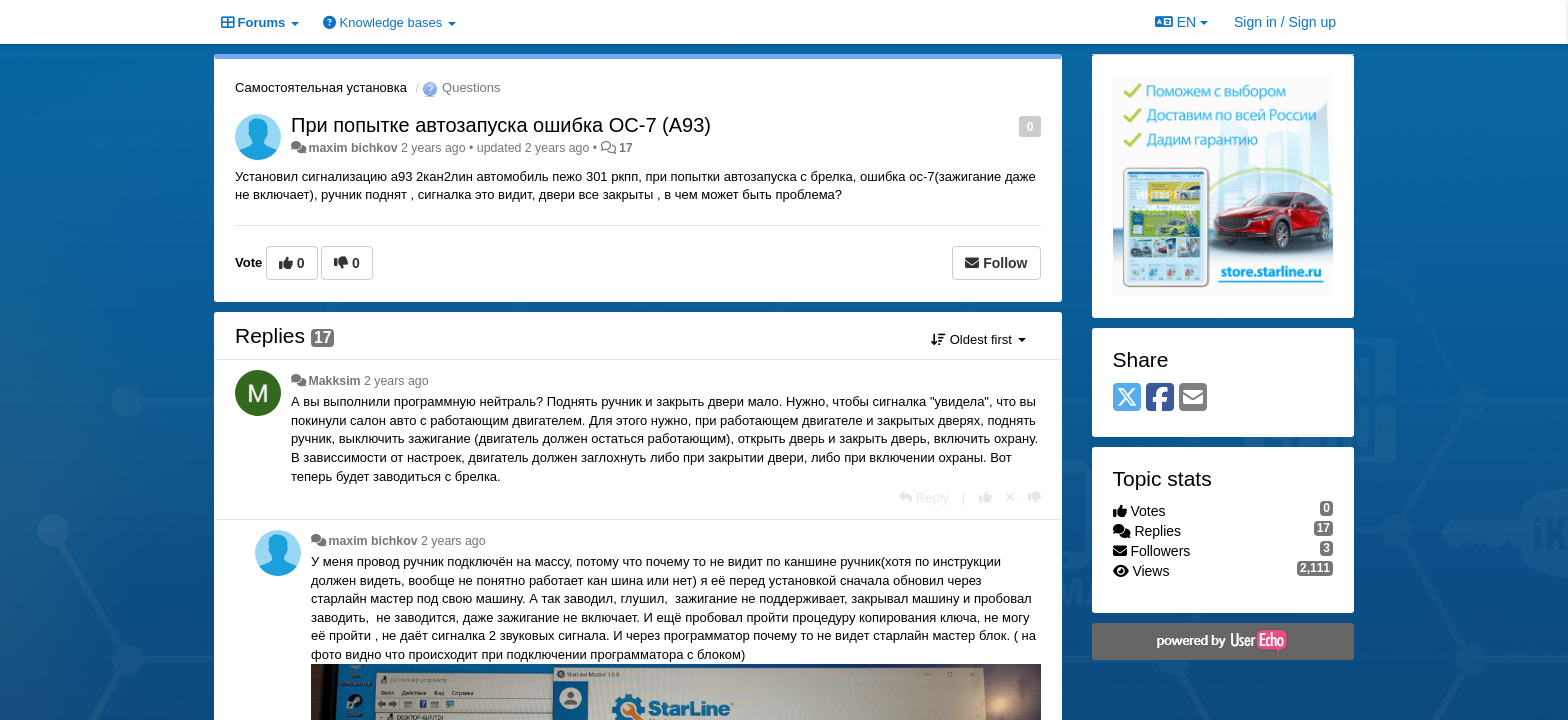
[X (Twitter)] (1127, 398)
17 (626, 148)
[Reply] (924, 497)
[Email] (1193, 398)
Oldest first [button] (978, 339)
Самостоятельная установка (321, 87)
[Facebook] (1160, 398)
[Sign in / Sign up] (1285, 22)
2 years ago (396, 381)
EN (1181, 22)
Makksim (334, 381)
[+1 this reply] (985, 497)
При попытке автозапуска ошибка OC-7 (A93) (501, 125)
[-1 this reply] (1034, 497)
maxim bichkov (352, 148)
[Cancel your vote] (1010, 497)
